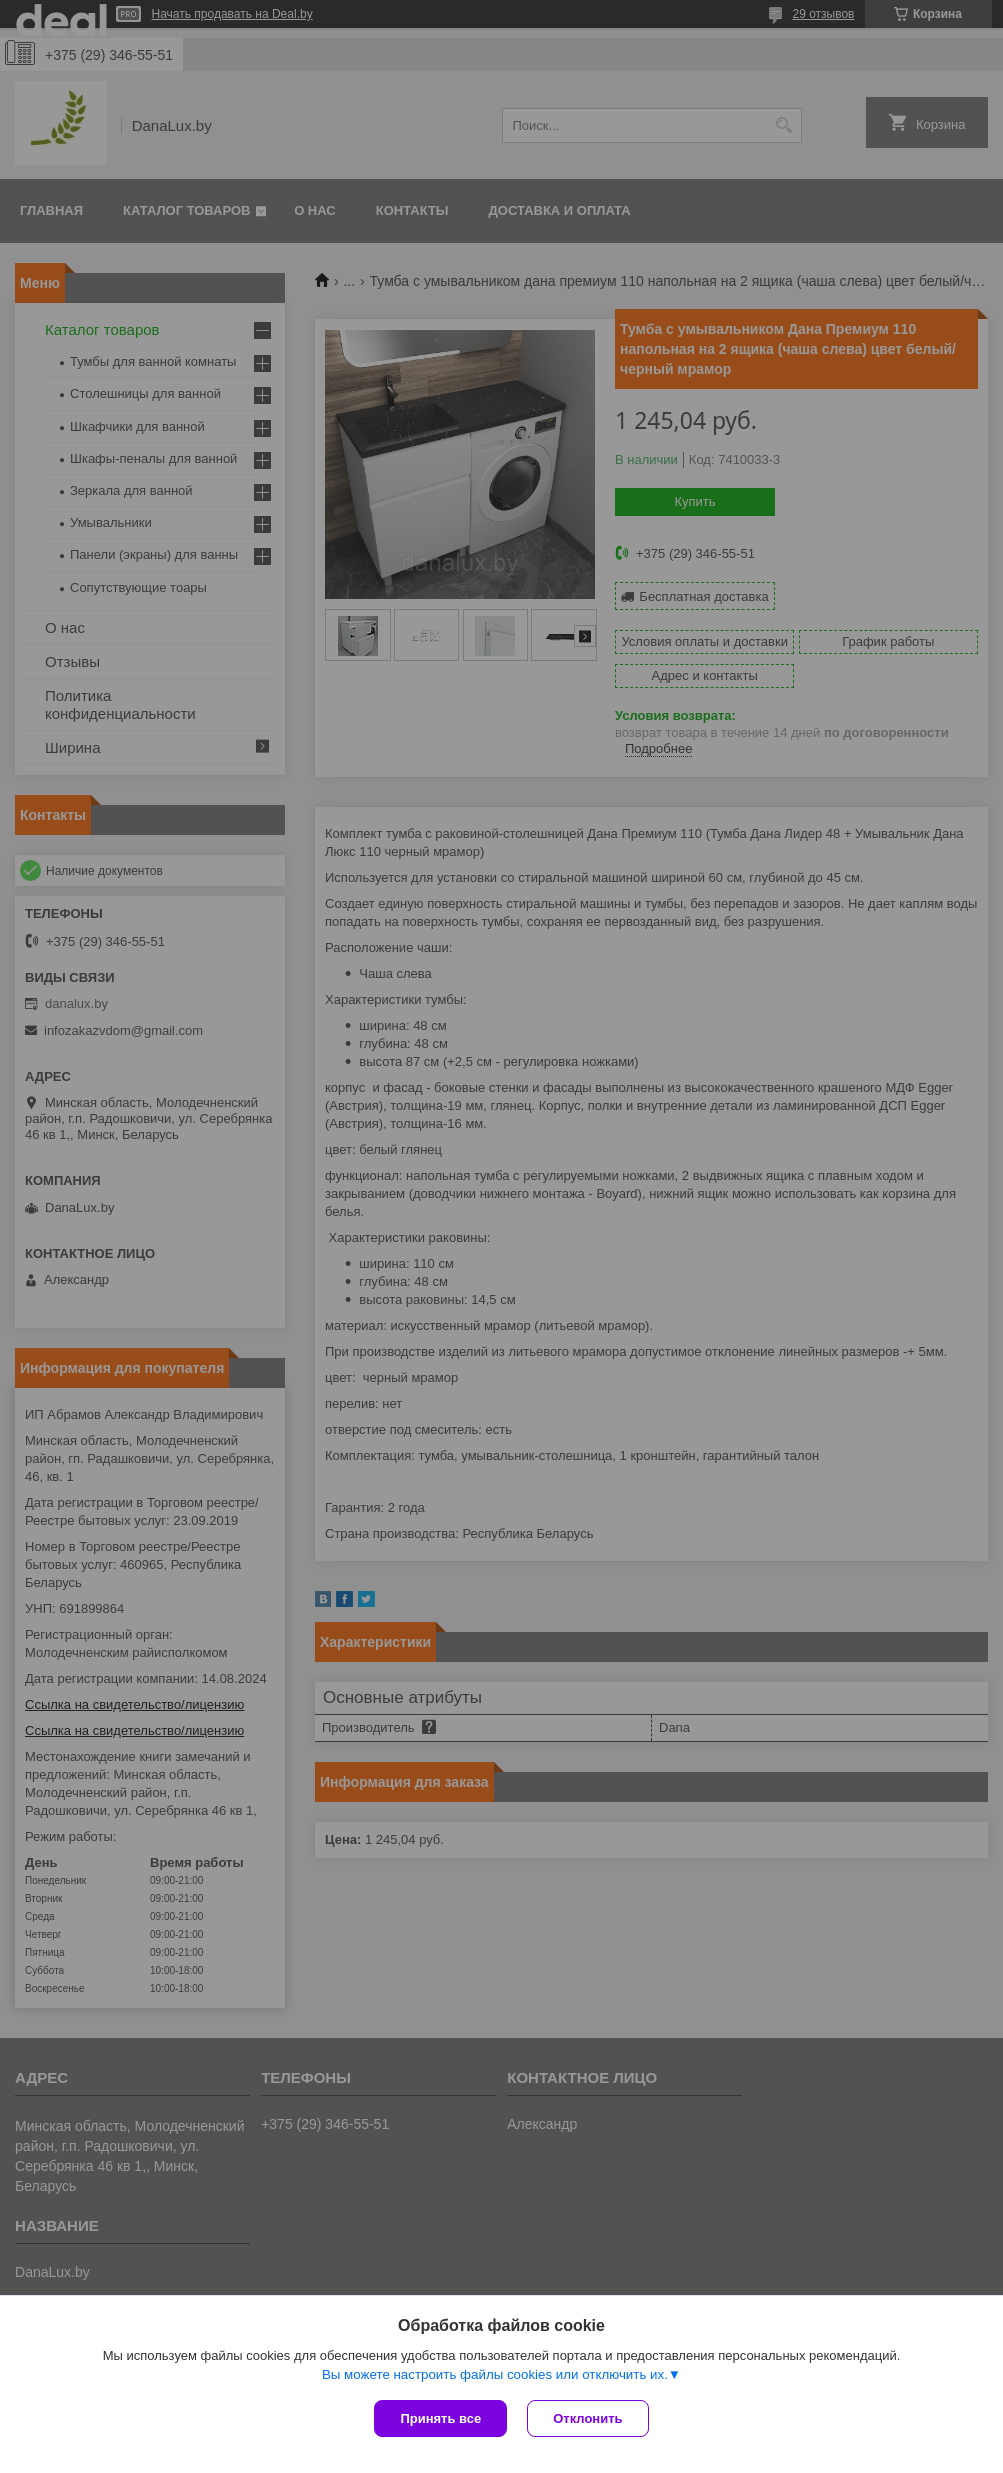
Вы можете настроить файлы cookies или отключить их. (495, 2374)
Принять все (440, 2418)
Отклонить (587, 2418)
